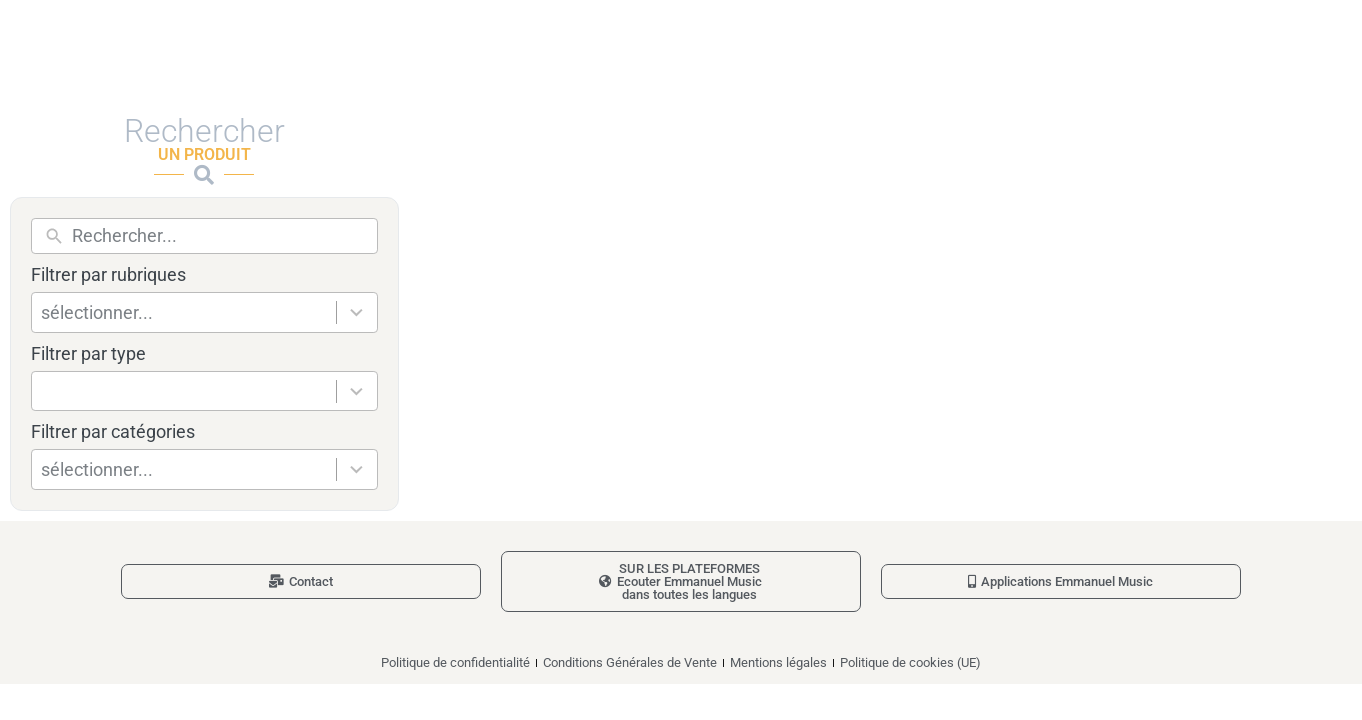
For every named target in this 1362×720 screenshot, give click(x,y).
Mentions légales (778, 662)
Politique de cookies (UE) (910, 662)
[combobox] (189, 312)
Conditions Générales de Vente (630, 662)
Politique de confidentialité (455, 662)
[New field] (219, 236)
